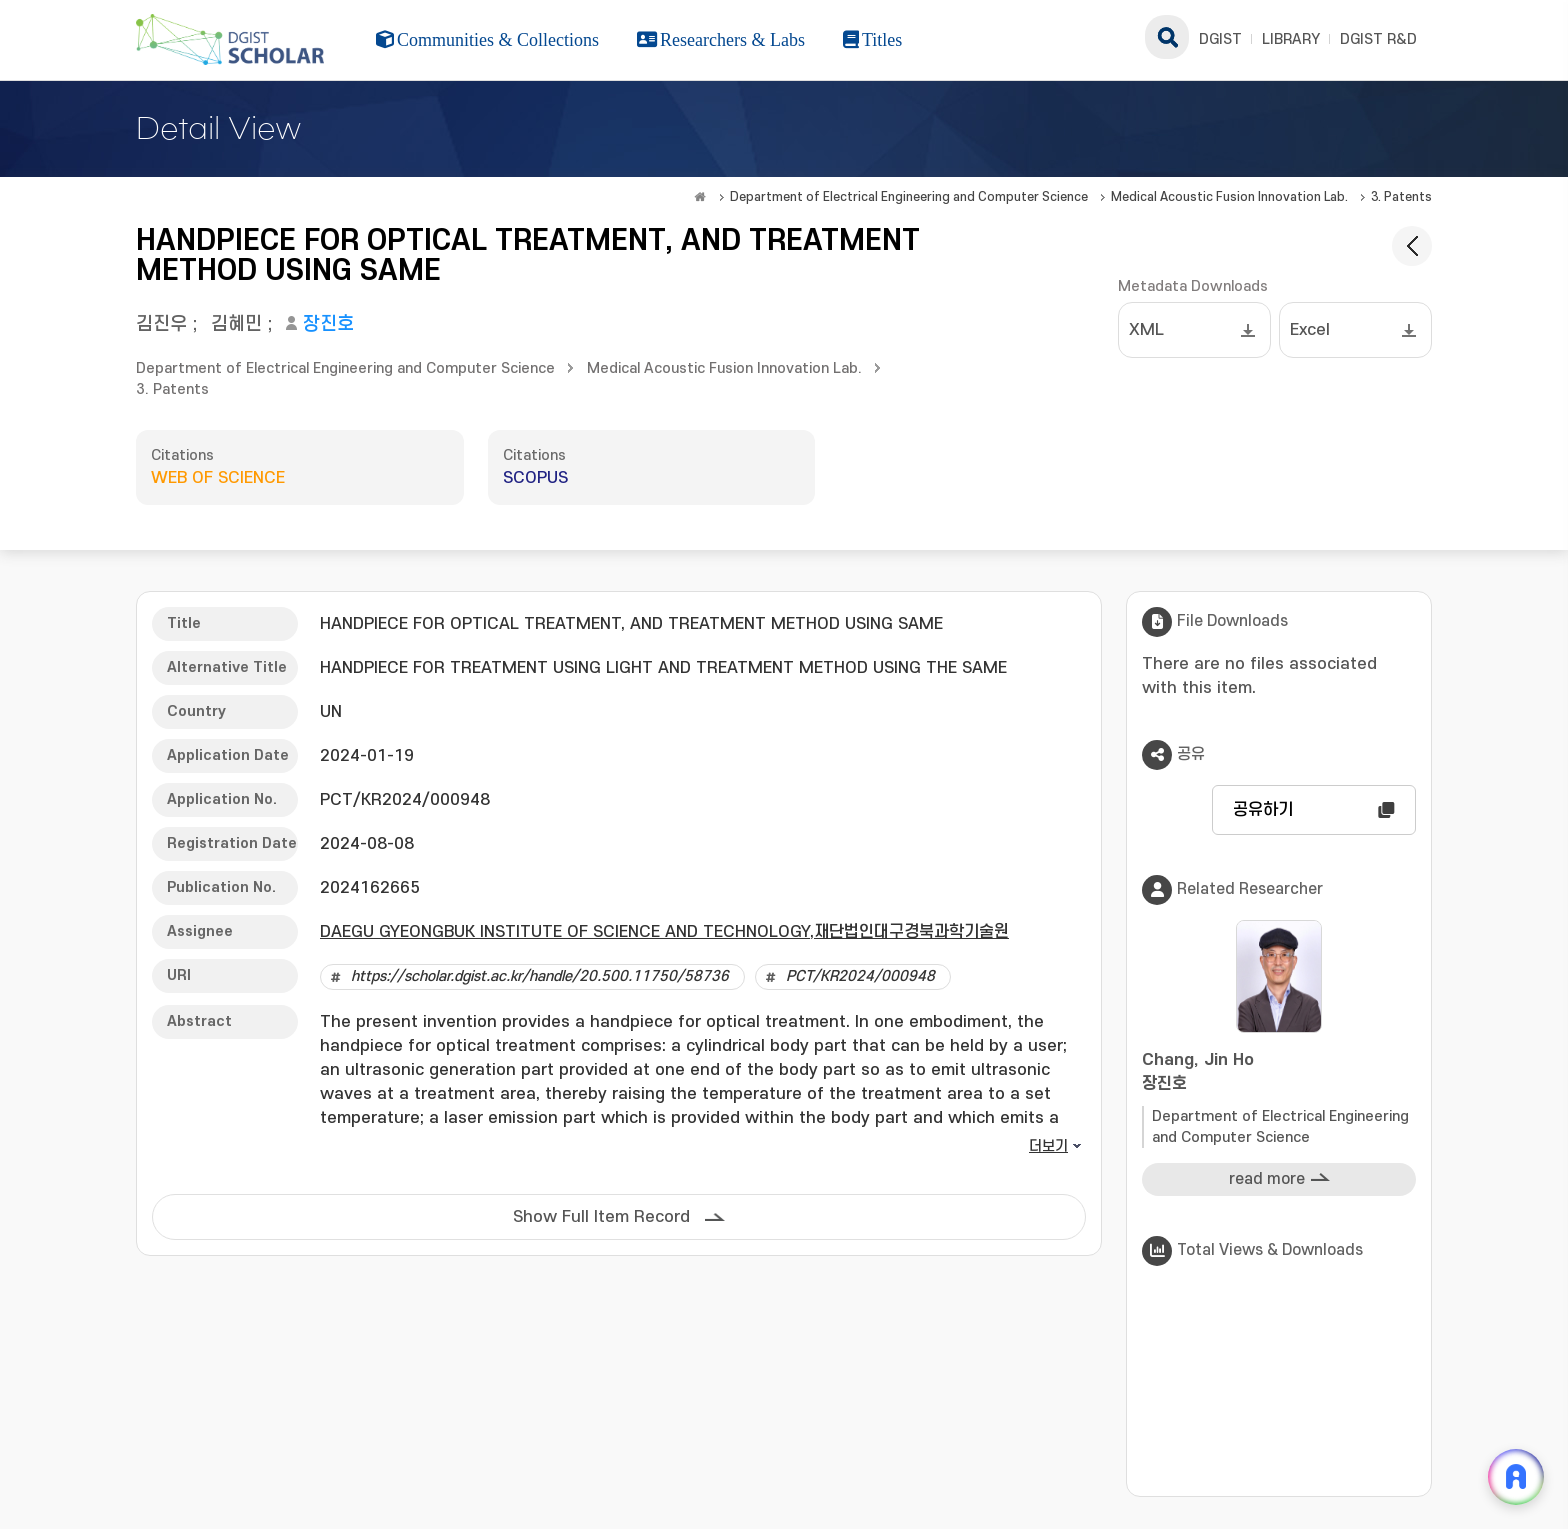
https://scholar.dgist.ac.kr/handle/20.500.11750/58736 (540, 976)
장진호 (328, 324)
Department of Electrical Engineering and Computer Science (909, 197)
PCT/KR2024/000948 (860, 976)
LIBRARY (1291, 39)
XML (1146, 330)
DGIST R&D (1378, 39)
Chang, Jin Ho (1279, 1073)
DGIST (1220, 39)
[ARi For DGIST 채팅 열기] (1516, 1477)
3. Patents (1401, 197)
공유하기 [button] (1263, 810)
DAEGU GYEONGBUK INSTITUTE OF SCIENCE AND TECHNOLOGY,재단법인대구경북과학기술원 (664, 932)
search (1167, 37)
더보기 (1048, 1146)
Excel (1310, 330)
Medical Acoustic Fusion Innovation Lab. (1229, 197)
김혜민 (236, 324)
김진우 (161, 324)
